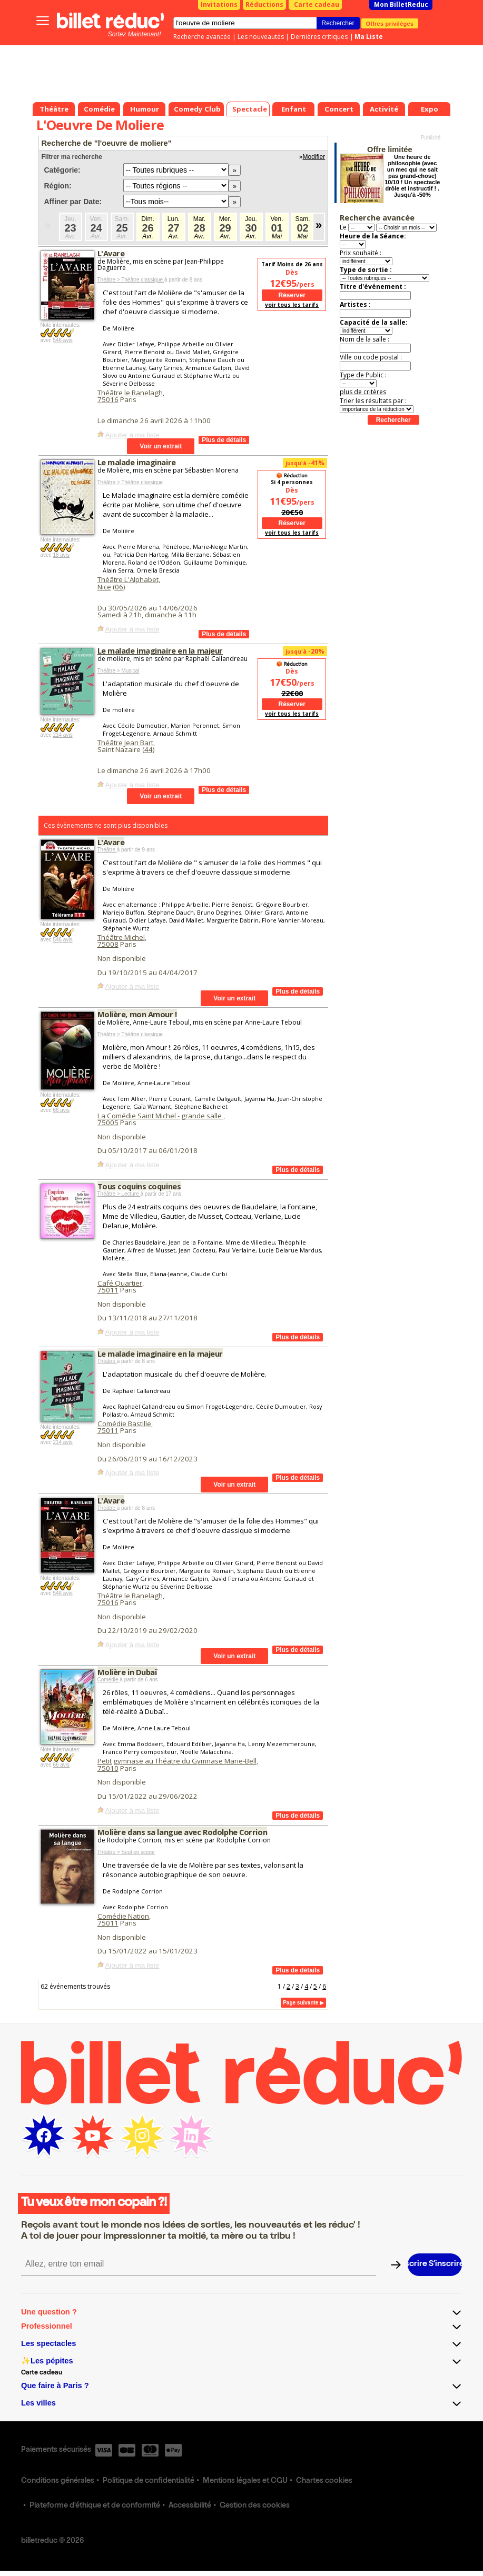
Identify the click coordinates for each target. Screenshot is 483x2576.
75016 (108, 399)
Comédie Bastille (124, 1423)
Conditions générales (57, 2481)
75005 (108, 1122)
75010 (108, 1768)
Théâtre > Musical (118, 671)
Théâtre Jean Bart (125, 742)
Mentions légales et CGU (245, 2481)
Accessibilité (190, 2506)
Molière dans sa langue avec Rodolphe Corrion (182, 1832)
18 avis (61, 555)
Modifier (314, 157)
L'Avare (111, 253)
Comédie (108, 1679)
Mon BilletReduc (401, 4)
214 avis (62, 735)
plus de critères (363, 391)
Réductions (264, 4)
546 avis (62, 340)
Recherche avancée (202, 36)
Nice (104, 587)
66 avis (61, 1110)
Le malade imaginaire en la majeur (160, 650)
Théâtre (107, 850)
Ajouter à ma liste (132, 435)
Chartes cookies (324, 2481)
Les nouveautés (261, 36)
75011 (108, 1290)
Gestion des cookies (255, 2506)
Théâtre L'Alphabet (128, 579)
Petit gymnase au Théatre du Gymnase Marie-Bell (177, 1761)
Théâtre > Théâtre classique (130, 280)
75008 (108, 944)
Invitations (219, 4)
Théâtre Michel (121, 937)
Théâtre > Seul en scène (126, 1852)
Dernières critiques (319, 36)
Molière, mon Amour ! (137, 1014)
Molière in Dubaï (127, 1672)
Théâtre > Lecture (119, 1194)
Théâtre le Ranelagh (130, 392)
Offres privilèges (390, 23)
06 (119, 587)
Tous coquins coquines (139, 1186)
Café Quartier (119, 1283)
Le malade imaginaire (136, 462)
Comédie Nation (123, 1916)
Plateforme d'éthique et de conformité (94, 2506)
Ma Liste (368, 36)
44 (148, 749)
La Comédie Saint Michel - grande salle (160, 1115)
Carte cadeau (316, 4)
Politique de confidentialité (148, 2481)
